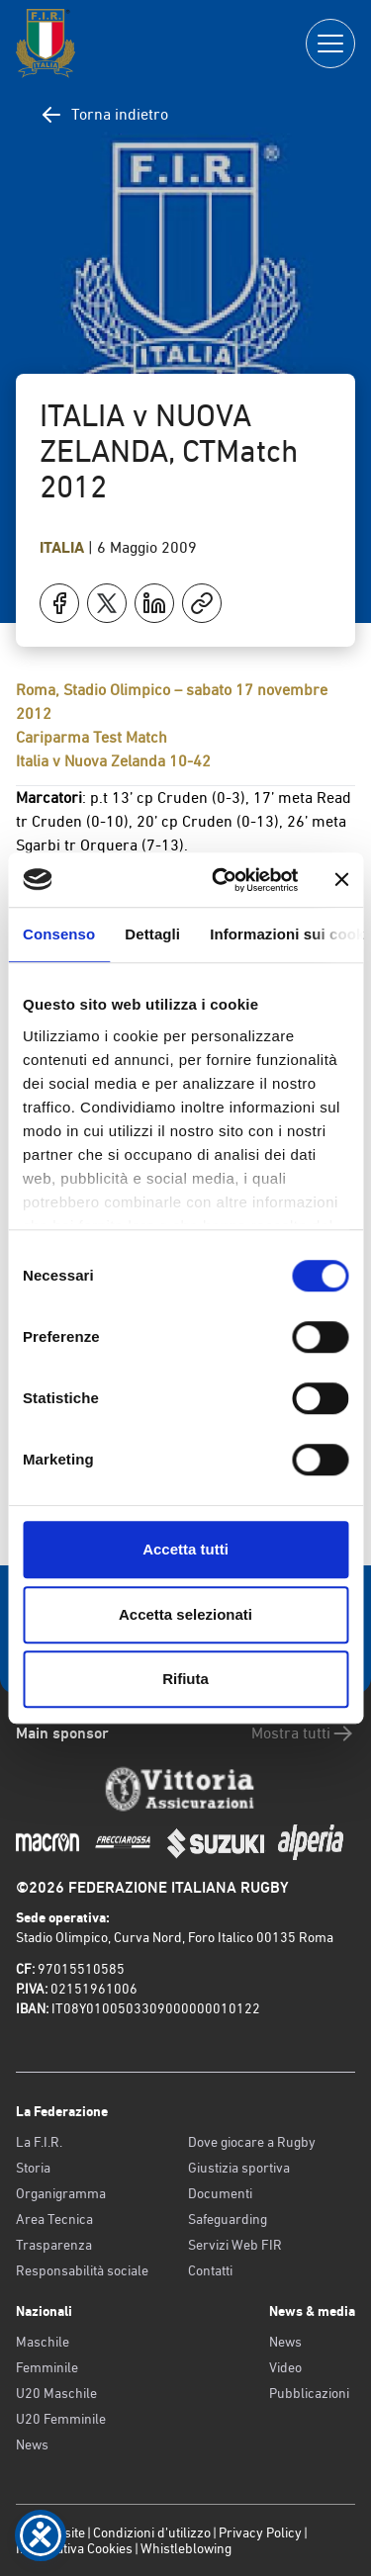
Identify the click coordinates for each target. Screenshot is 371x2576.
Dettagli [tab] (152, 934)
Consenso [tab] (59, 934)
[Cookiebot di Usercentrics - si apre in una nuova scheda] (221, 880)
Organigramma (61, 2193)
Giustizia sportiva (239, 2168)
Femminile (47, 2367)
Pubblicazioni (309, 2393)
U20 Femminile (61, 2419)
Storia (33, 2168)
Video (285, 2367)
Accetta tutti (185, 1549)
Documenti (220, 2193)
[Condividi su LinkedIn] (154, 603)
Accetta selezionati (185, 1614)
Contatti (210, 2270)
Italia (64, 547)
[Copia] (202, 603)
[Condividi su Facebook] (59, 603)
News (32, 2444)
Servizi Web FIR (235, 2245)
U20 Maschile (56, 2393)
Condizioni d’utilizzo (152, 2532)
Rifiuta (185, 1678)
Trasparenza (54, 2245)
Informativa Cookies (74, 2548)
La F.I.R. (39, 2142)
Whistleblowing (186, 2548)
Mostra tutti (303, 1733)
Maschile (42, 2342)
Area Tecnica (54, 2219)
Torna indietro (104, 115)
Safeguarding (227, 2219)
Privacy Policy (260, 2532)
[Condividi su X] (107, 603)
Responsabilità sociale (82, 2270)
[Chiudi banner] (341, 880)
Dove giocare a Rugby (252, 2142)
